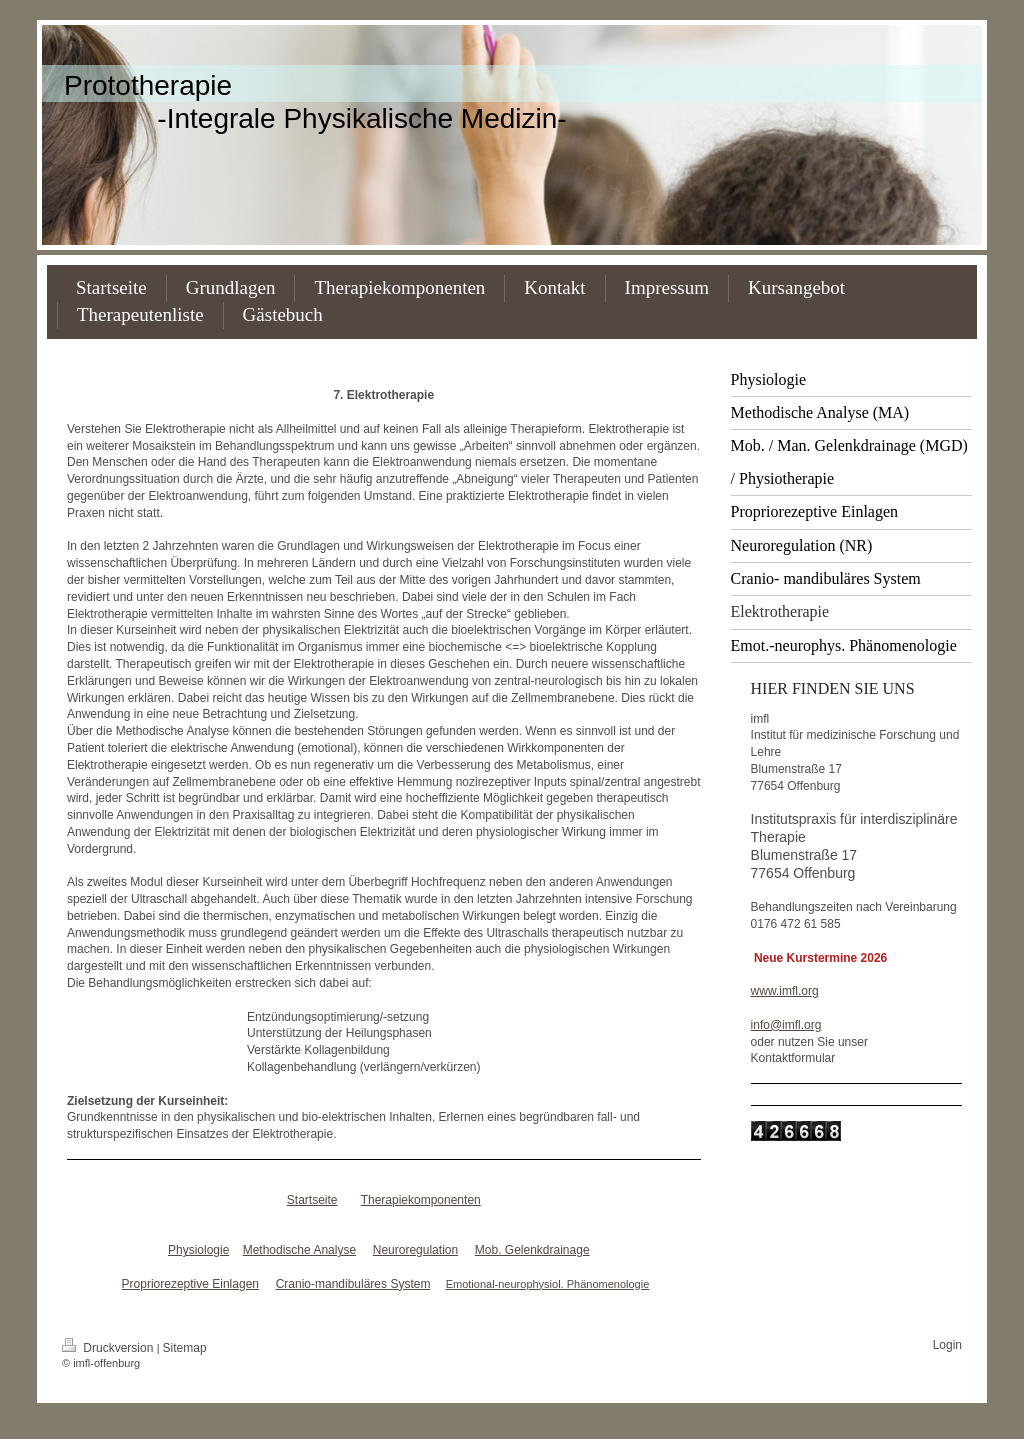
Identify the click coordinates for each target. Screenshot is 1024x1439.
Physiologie (198, 1250)
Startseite (312, 1200)
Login (947, 1345)
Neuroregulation (415, 1250)
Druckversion (109, 1348)
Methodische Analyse (299, 1250)
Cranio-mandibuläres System (353, 1284)
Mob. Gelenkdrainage (532, 1250)
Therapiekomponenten (421, 1200)
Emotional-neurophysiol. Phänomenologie (548, 1284)
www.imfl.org (785, 991)
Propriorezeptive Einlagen (190, 1284)
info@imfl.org (786, 1025)
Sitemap (185, 1348)
